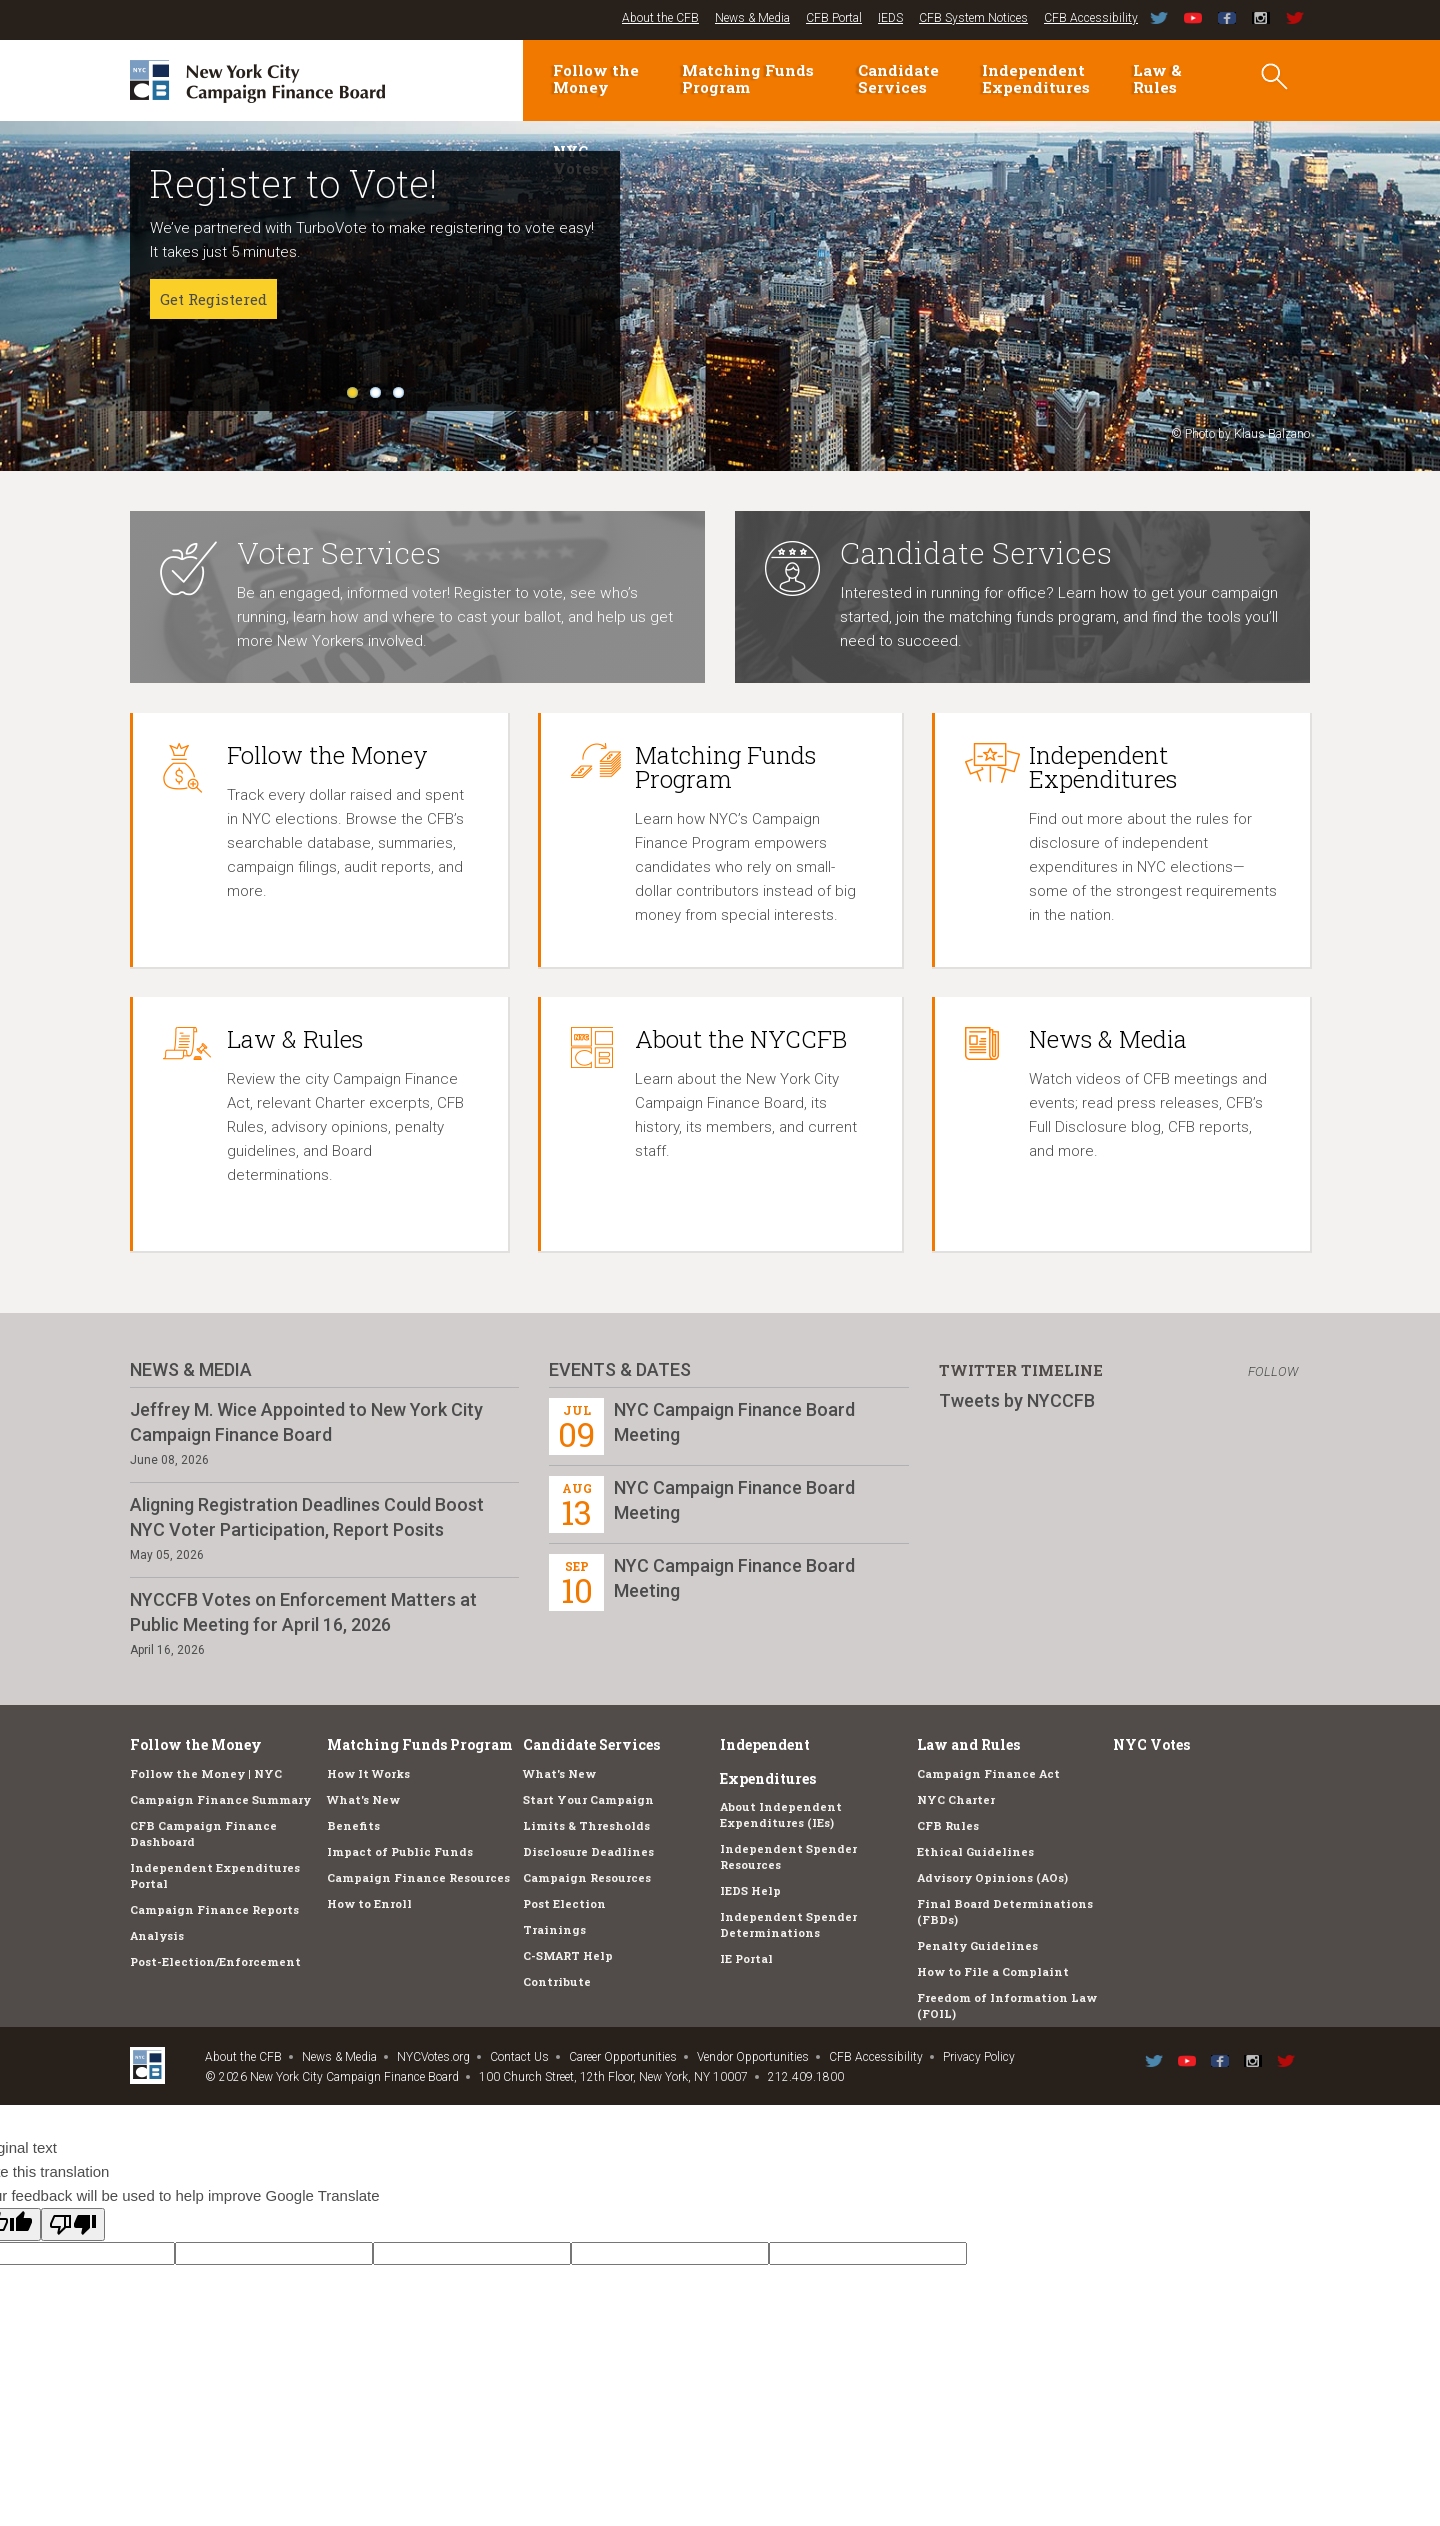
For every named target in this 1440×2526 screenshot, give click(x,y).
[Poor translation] (73, 2224)
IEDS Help (750, 1890)
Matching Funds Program (748, 78)
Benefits (353, 1825)
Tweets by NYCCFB (1017, 1400)
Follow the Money (596, 78)
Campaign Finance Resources (418, 1877)
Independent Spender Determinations (788, 1924)
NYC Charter (956, 1799)
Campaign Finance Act (988, 1773)
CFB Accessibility (1091, 18)
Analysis (157, 1935)
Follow (1273, 1371)
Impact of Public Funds (400, 1851)
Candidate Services (898, 78)
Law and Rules (968, 1744)
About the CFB (660, 18)
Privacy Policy (979, 2057)
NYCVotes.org (433, 2057)
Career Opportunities (623, 2057)
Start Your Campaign (588, 1799)
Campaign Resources (587, 1877)
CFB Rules (948, 1825)
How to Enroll (369, 1903)
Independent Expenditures (1036, 78)
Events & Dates (620, 1369)
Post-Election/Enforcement (215, 1961)
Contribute (557, 1981)
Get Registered (213, 299)
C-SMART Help (568, 1955)
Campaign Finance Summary (220, 1799)
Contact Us (519, 2057)
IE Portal (746, 1958)
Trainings (554, 1929)
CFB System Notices (973, 18)
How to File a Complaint (993, 1971)
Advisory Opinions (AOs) (992, 1877)
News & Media (752, 18)
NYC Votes (1151, 1744)
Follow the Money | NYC (206, 1773)
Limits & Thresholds (586, 1825)
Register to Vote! (293, 183)
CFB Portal (834, 18)
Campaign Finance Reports (214, 1909)
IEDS (890, 18)
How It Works (368, 1773)
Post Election (564, 1903)
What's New (363, 1799)
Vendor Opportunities (753, 2057)
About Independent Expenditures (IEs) (781, 1814)
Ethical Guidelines (975, 1851)
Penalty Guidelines (977, 1945)
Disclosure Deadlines (588, 1851)
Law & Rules (1157, 78)
